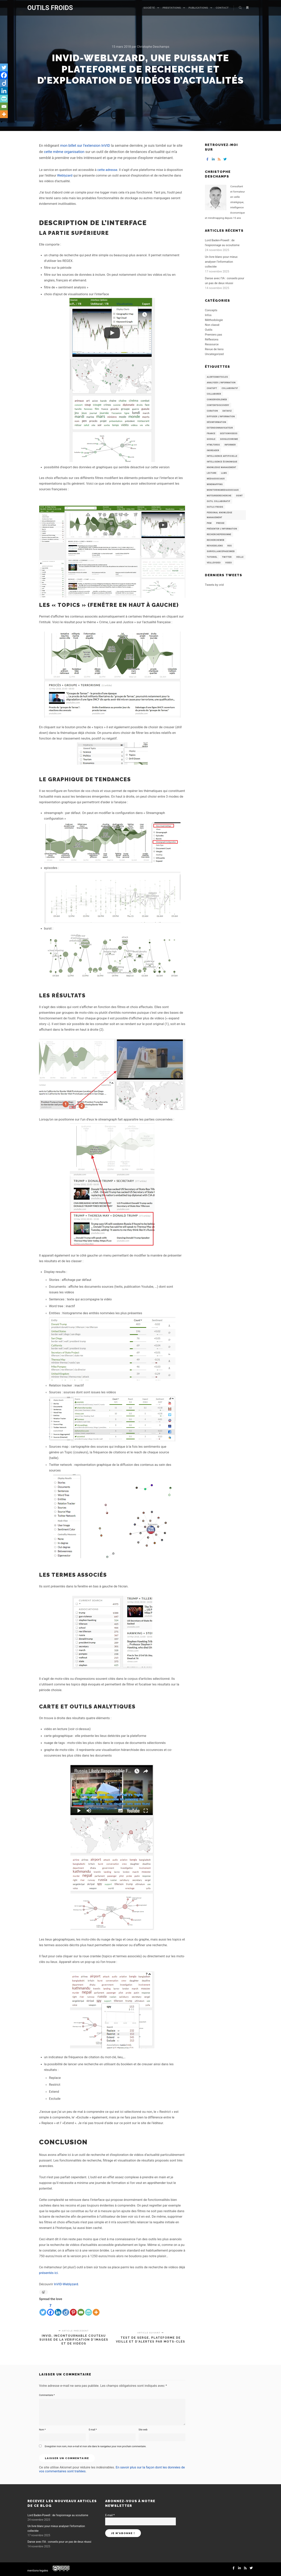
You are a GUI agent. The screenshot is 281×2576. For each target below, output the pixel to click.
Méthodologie (214, 320)
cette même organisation (64, 152)
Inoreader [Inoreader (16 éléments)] (213, 450)
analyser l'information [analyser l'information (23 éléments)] (221, 383)
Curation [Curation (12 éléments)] (212, 411)
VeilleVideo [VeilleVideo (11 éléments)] (214, 563)
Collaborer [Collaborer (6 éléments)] (214, 394)
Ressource (212, 344)
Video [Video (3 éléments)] (228, 563)
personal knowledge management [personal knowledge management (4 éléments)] (219, 515)
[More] (96, 2309)
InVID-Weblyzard (66, 2284)
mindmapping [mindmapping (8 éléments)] (215, 484)
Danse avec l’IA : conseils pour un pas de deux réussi (59, 2541)
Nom (42, 2429)
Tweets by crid (214, 585)
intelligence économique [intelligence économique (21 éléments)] (222, 462)
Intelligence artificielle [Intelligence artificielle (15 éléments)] (222, 456)
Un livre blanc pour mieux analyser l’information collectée (221, 261)
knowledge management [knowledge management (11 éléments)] (221, 467)
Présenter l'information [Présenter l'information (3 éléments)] (222, 529)
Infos (208, 315)
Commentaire (47, 2395)
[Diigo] (65, 2309)
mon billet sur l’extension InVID (85, 145)
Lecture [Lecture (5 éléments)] (211, 473)
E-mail (93, 2429)
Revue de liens (214, 349)
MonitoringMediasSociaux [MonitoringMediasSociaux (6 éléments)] (223, 490)
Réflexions (211, 339)
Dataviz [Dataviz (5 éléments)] (227, 411)
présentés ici (48, 2273)
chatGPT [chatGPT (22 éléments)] (212, 388)
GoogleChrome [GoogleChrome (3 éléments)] (229, 439)
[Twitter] (42, 2309)
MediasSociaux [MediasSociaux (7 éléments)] (216, 479)
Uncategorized (214, 354)
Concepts (211, 310)
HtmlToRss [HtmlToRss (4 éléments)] (213, 445)
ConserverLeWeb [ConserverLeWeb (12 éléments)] (217, 400)
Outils (209, 329)
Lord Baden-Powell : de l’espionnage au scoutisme (58, 2515)
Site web (143, 2429)
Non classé (212, 325)
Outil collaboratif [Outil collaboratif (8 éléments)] (218, 501)
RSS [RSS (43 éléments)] (230, 546)
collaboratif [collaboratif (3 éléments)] (230, 388)
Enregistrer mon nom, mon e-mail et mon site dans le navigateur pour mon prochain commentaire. (95, 2446)
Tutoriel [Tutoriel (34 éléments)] (212, 557)
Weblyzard (64, 175)
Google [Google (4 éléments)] (211, 439)
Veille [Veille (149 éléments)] (240, 557)
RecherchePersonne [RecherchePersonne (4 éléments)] (219, 534)
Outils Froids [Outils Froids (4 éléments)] (215, 507)
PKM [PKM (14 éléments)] (209, 523)
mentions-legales (37, 2570)
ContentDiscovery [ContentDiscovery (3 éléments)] (218, 405)
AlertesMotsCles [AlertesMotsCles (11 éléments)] (217, 377)
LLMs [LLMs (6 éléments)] (224, 473)
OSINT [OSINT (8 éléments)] (239, 496)
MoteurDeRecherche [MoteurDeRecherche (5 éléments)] (219, 496)
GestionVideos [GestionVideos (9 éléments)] (228, 433)
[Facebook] (50, 2309)
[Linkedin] (58, 2309)
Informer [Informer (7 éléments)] (230, 445)
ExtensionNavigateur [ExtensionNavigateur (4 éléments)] (220, 428)
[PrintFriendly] (88, 2309)
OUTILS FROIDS (46, 7)
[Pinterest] (73, 2309)
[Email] (80, 2309)
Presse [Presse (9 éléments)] (220, 523)
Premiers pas (213, 334)
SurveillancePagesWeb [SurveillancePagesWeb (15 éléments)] (221, 551)
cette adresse (107, 170)
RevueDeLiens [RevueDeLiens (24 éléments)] (215, 546)
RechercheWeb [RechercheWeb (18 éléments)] (215, 540)
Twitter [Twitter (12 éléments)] (227, 557)
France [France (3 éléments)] (211, 433)
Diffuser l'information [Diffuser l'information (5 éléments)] (221, 416)
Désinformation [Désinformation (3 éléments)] (216, 422)
